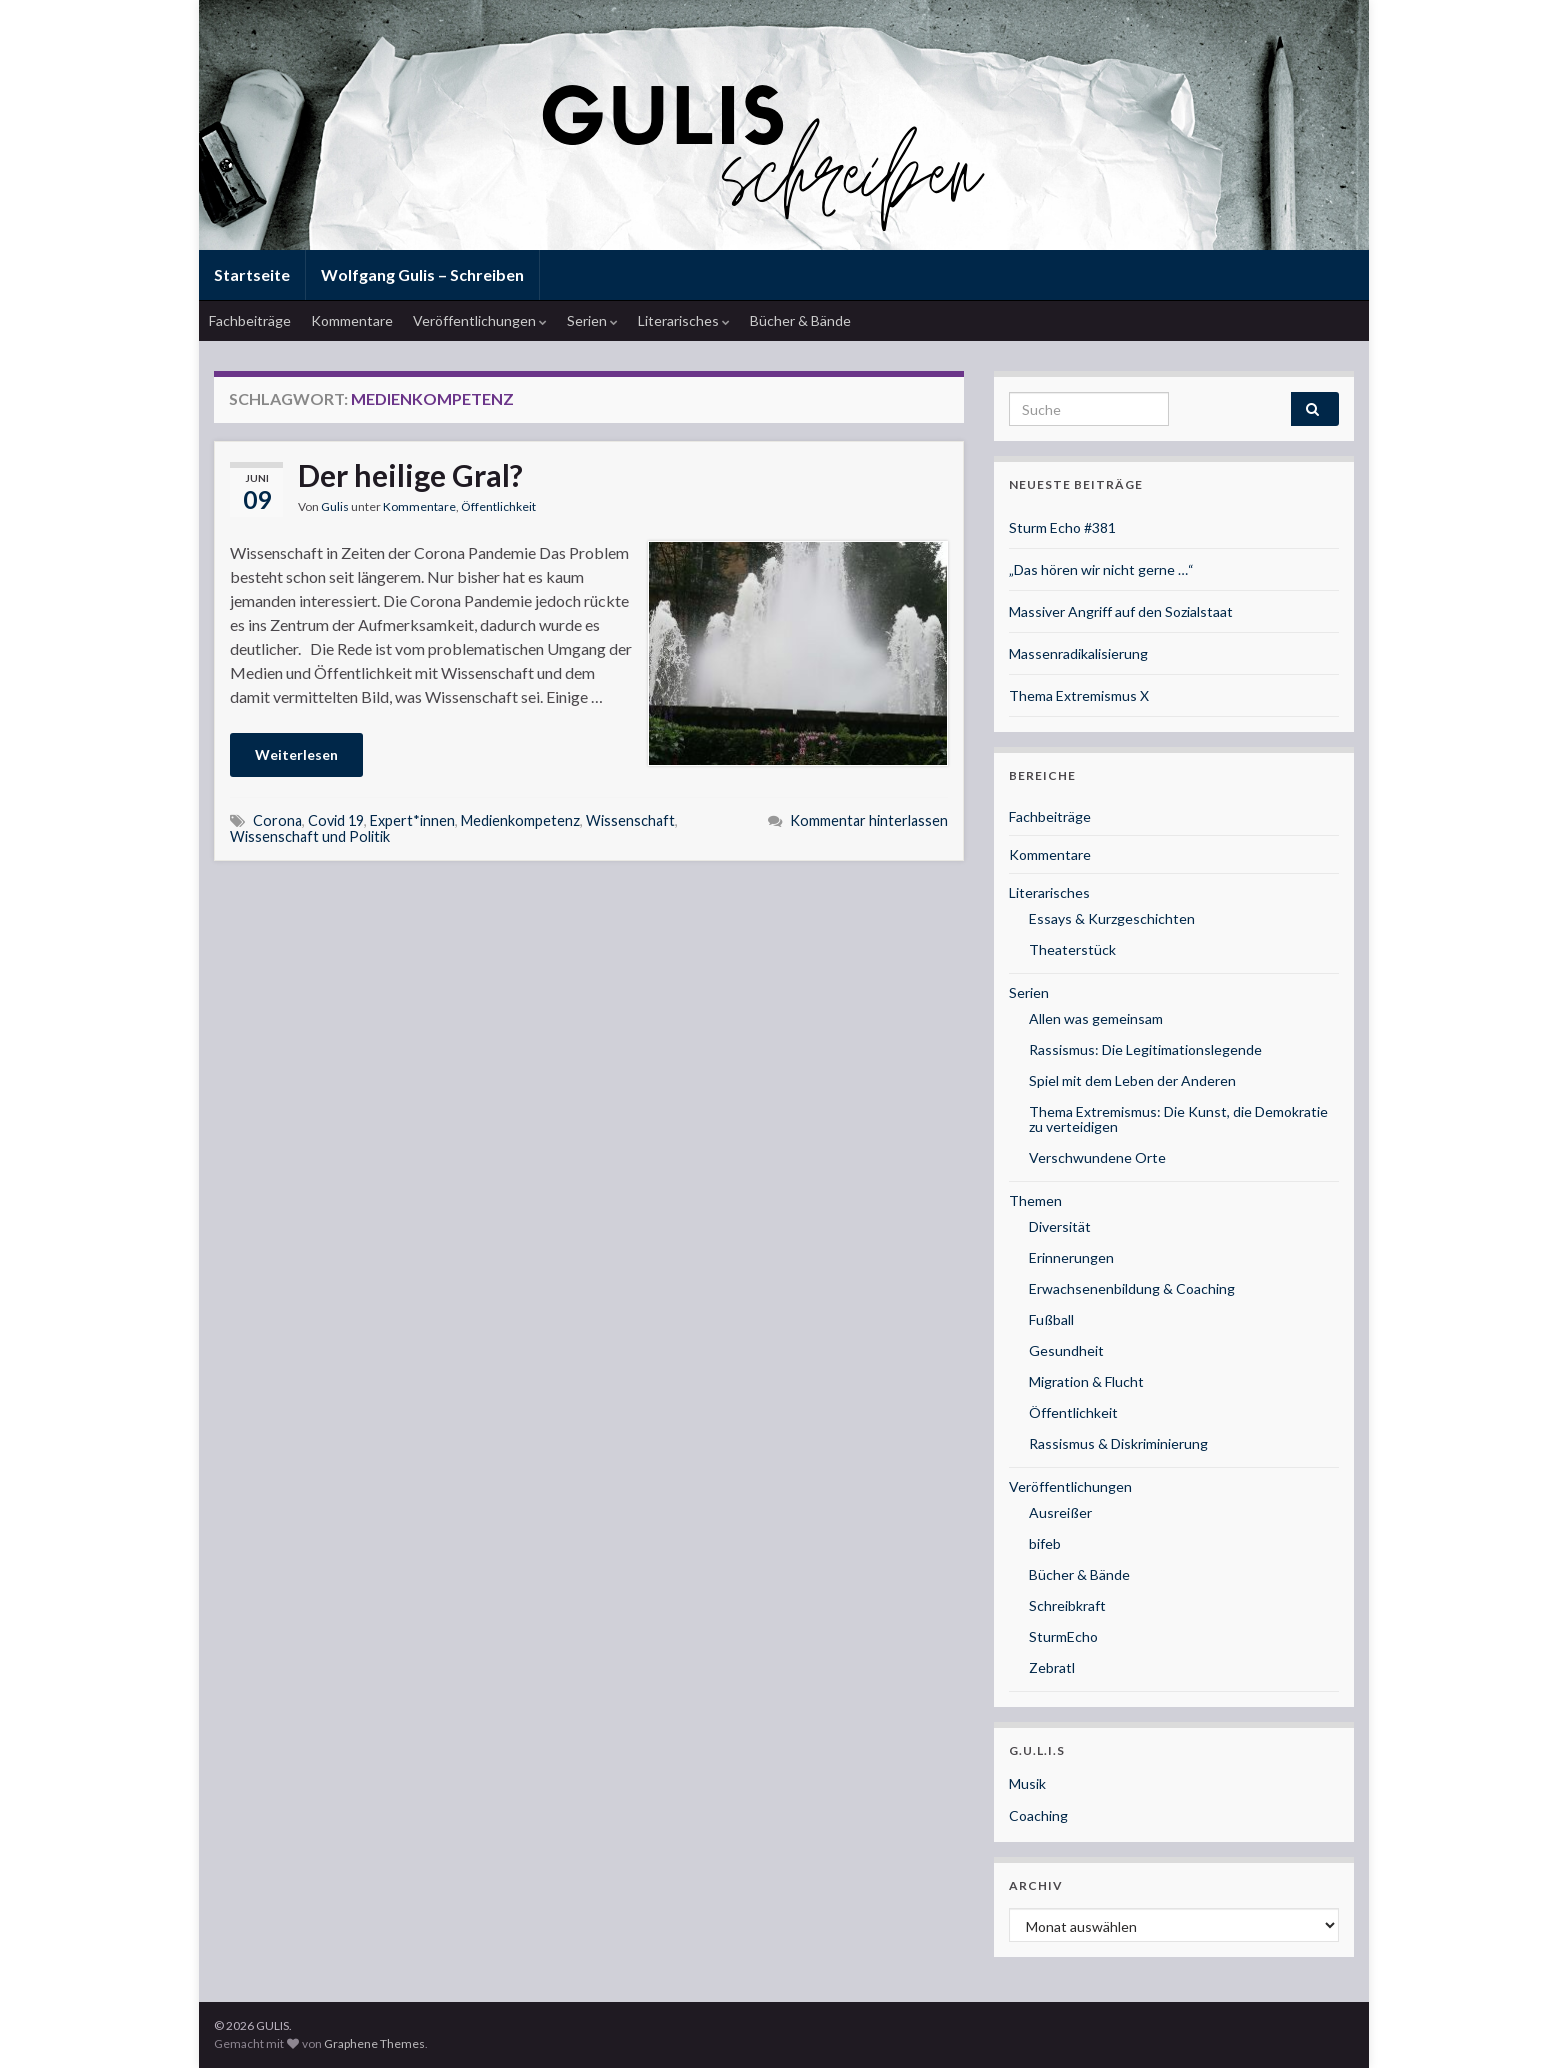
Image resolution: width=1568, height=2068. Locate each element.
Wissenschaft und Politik (310, 836)
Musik (1027, 1783)
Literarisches (684, 320)
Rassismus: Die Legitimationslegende (1145, 1049)
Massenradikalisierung (1078, 653)
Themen (1035, 1200)
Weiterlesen (296, 754)
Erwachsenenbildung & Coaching (1132, 1288)
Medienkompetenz (520, 820)
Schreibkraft (1067, 1605)
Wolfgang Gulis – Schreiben (422, 274)
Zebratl (1052, 1667)
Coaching (1038, 1815)
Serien (592, 320)
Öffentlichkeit (498, 506)
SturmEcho (1063, 1636)
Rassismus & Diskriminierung (1118, 1443)
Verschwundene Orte (1097, 1157)
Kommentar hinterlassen (869, 820)
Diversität (1060, 1226)
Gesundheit (1066, 1350)
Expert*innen (412, 820)
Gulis (335, 506)
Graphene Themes (374, 2043)
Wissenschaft (630, 820)
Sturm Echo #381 (1062, 527)
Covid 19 (336, 820)
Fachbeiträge (250, 320)
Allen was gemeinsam (1096, 1018)
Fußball (1051, 1319)
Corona (277, 820)
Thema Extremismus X (1079, 695)
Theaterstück (1072, 949)
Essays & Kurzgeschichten (1112, 918)
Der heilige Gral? (410, 475)
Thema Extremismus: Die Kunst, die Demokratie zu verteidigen (1178, 1119)
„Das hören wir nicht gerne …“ (1101, 569)
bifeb (1045, 1543)
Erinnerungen (1071, 1257)
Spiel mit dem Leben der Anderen (1132, 1080)
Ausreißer (1060, 1512)
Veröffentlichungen (480, 320)
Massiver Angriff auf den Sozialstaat (1121, 611)
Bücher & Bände (800, 320)
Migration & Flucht (1086, 1381)
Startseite (252, 274)
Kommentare (352, 320)
